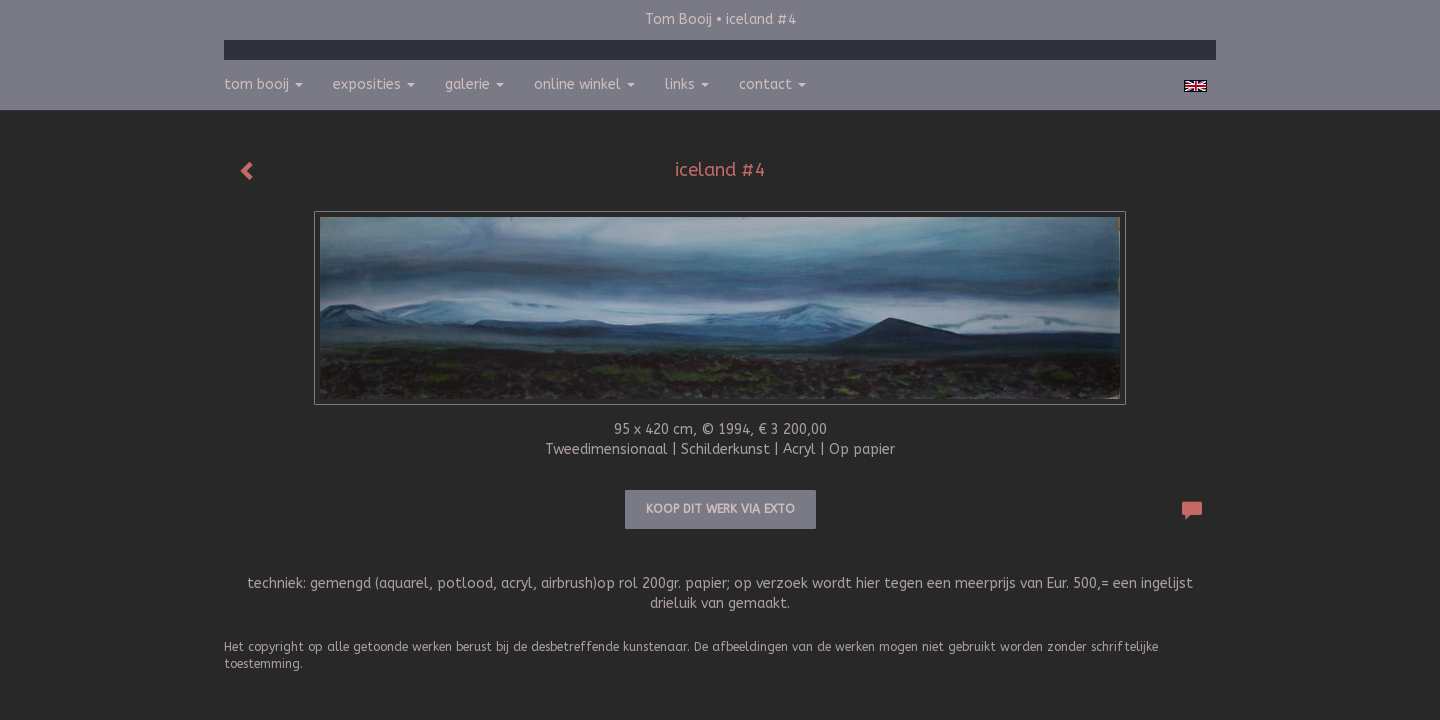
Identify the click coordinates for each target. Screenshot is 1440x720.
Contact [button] (772, 84)
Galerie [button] (474, 84)
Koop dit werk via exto (720, 509)
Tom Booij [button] (263, 84)
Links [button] (687, 84)
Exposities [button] (374, 84)
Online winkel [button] (584, 84)
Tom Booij (678, 19)
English (1195, 86)
